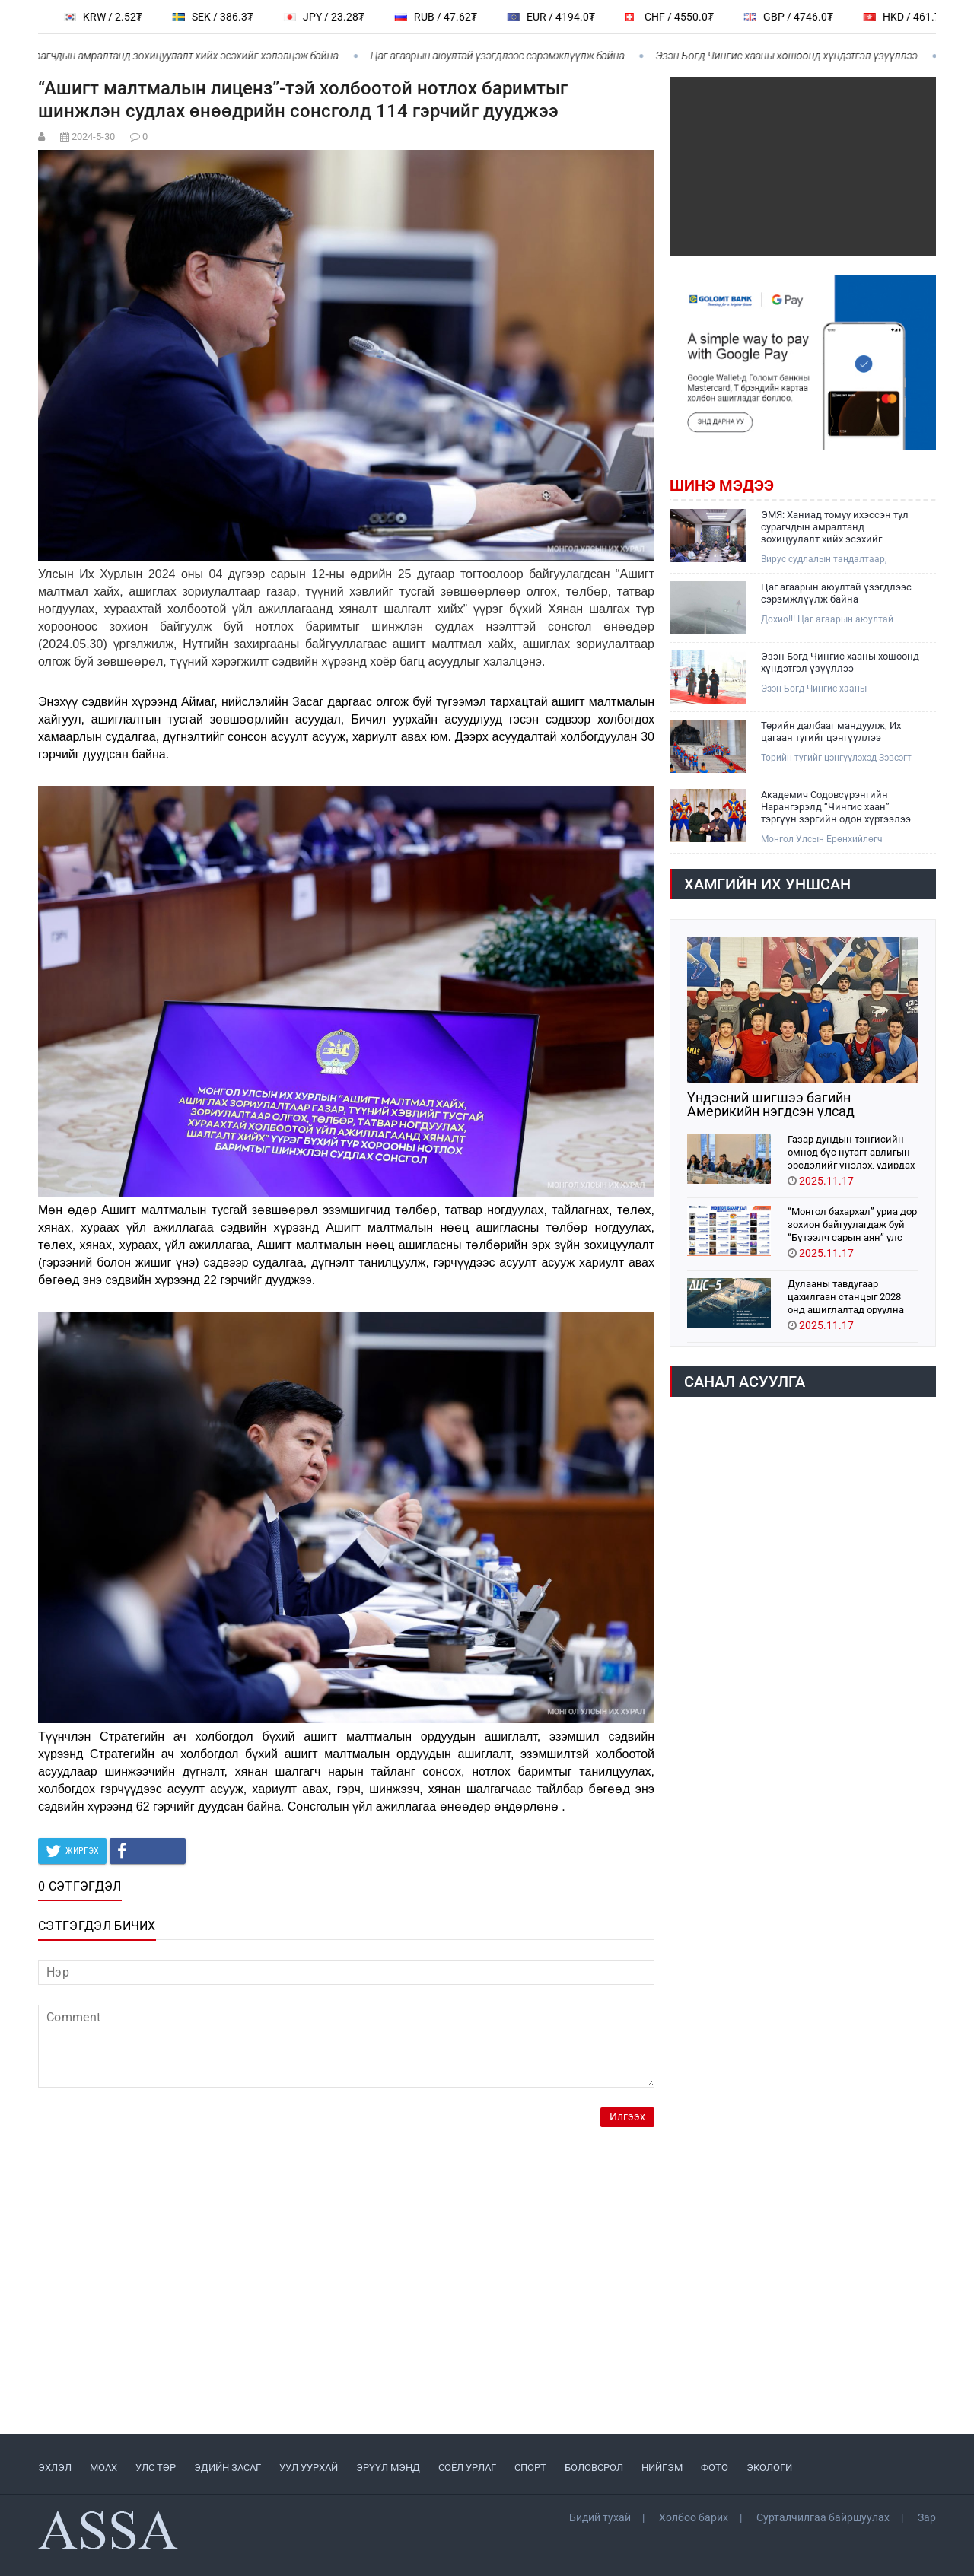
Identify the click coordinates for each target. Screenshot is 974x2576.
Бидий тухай (600, 2517)
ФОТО (714, 2468)
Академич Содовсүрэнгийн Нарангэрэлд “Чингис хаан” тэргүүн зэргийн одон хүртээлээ (836, 807)
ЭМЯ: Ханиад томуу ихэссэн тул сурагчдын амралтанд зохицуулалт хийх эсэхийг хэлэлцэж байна (835, 527)
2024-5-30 (93, 136)
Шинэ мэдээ (722, 485)
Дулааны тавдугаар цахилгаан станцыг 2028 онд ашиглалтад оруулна (846, 1296)
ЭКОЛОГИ (769, 2468)
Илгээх (627, 2116)
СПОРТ (530, 2468)
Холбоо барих (693, 2517)
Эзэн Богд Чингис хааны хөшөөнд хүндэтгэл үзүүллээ (794, 55)
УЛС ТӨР (155, 2468)
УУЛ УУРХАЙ (308, 2468)
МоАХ (103, 2468)
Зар (927, 2517)
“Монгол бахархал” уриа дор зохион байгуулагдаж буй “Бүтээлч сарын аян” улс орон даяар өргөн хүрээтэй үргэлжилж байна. (852, 1224)
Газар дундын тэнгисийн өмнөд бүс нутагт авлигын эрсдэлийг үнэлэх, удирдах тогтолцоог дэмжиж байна (851, 1151)
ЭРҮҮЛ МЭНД (388, 2468)
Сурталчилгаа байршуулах (823, 2517)
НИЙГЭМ (662, 2468)
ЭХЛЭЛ (55, 2468)
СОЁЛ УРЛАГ (467, 2468)
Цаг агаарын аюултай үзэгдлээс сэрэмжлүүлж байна (504, 55)
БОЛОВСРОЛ (594, 2468)
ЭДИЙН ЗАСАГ (227, 2468)
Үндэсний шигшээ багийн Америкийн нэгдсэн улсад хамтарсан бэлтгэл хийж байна (786, 1104)
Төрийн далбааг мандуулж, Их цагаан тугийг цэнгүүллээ (831, 731)
